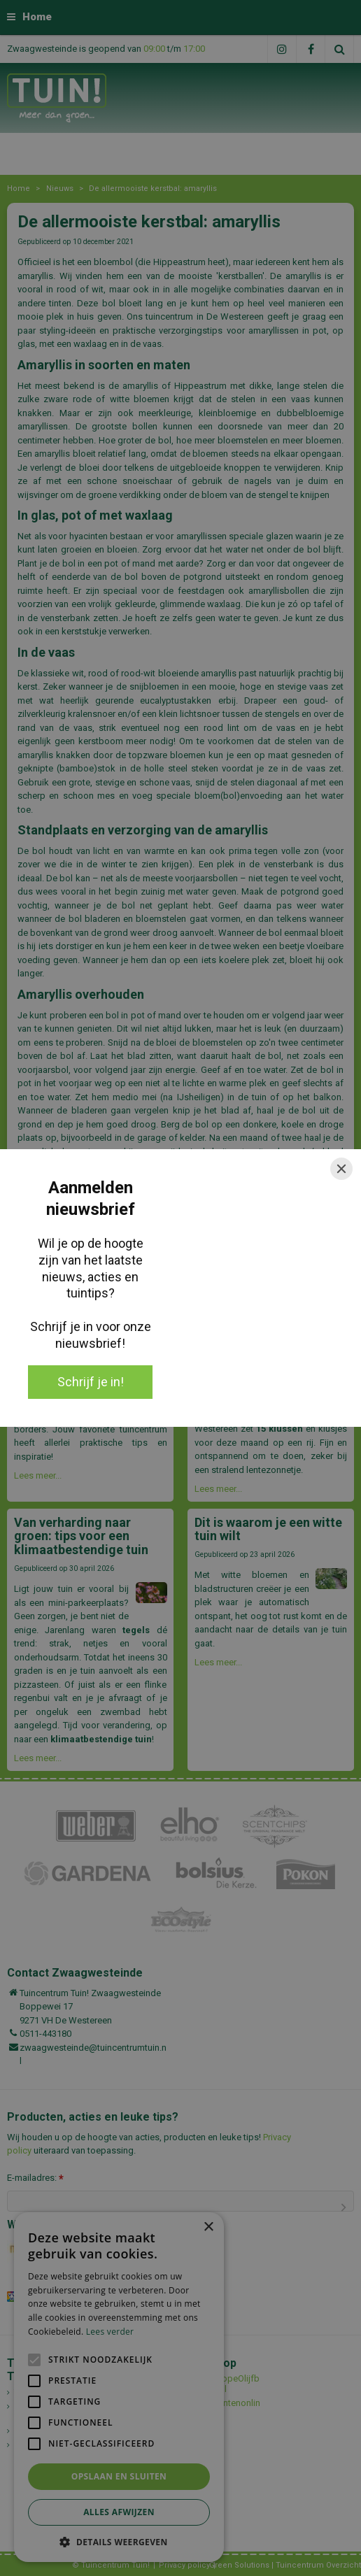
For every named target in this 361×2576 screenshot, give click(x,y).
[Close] (341, 1169)
